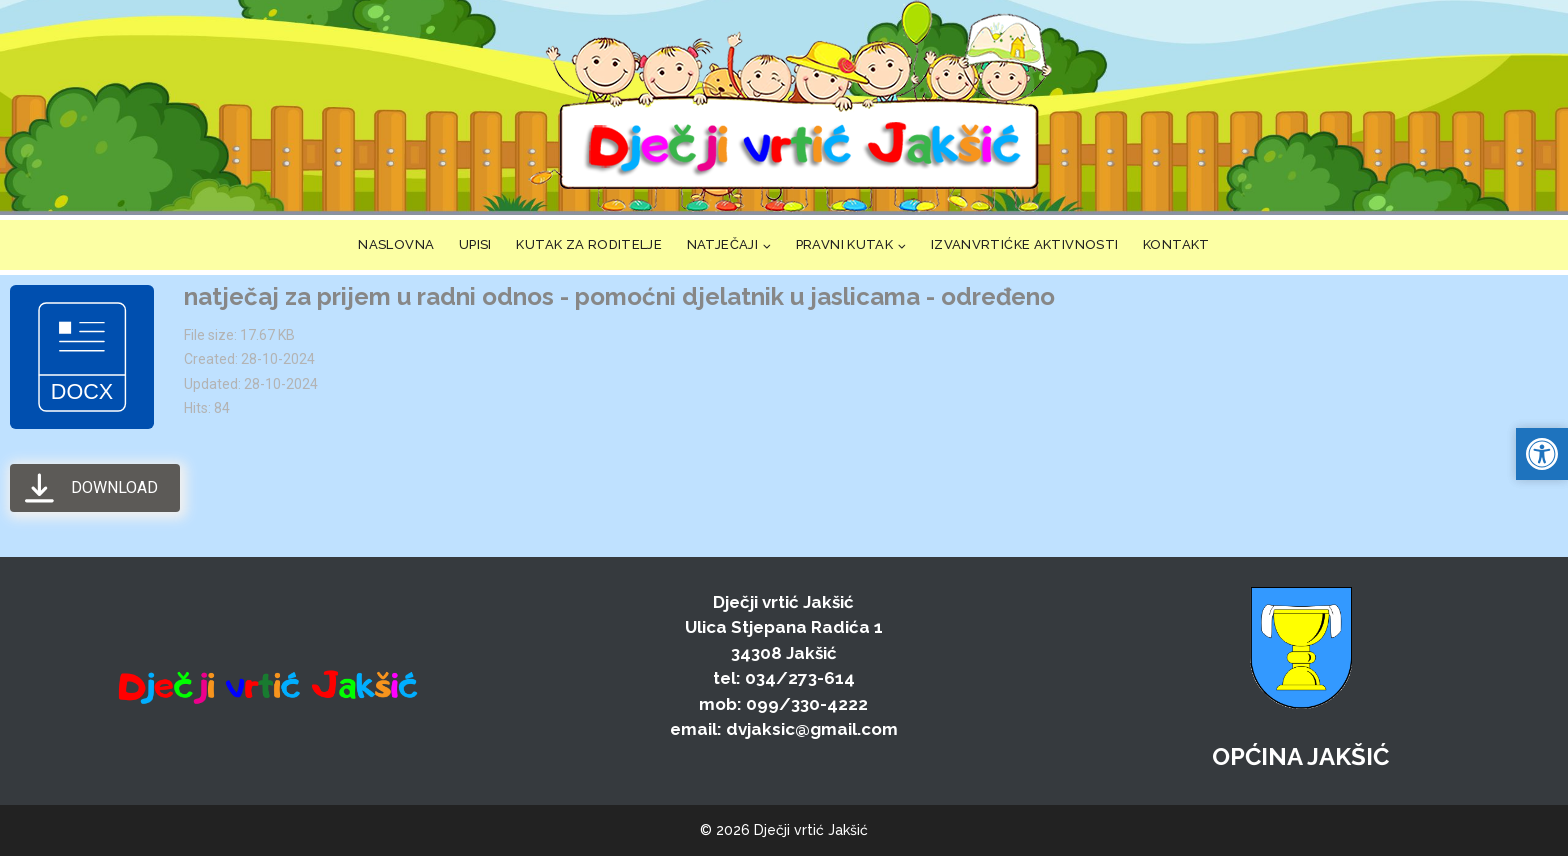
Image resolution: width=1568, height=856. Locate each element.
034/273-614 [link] (800, 678)
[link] (798, 107)
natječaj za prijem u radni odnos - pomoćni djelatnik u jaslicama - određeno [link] (619, 296)
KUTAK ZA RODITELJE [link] (589, 244)
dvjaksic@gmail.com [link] (812, 729)
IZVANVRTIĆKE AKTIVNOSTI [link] (1025, 244)
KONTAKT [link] (1176, 244)
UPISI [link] (475, 244)
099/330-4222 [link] (807, 704)
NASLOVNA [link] (396, 244)
